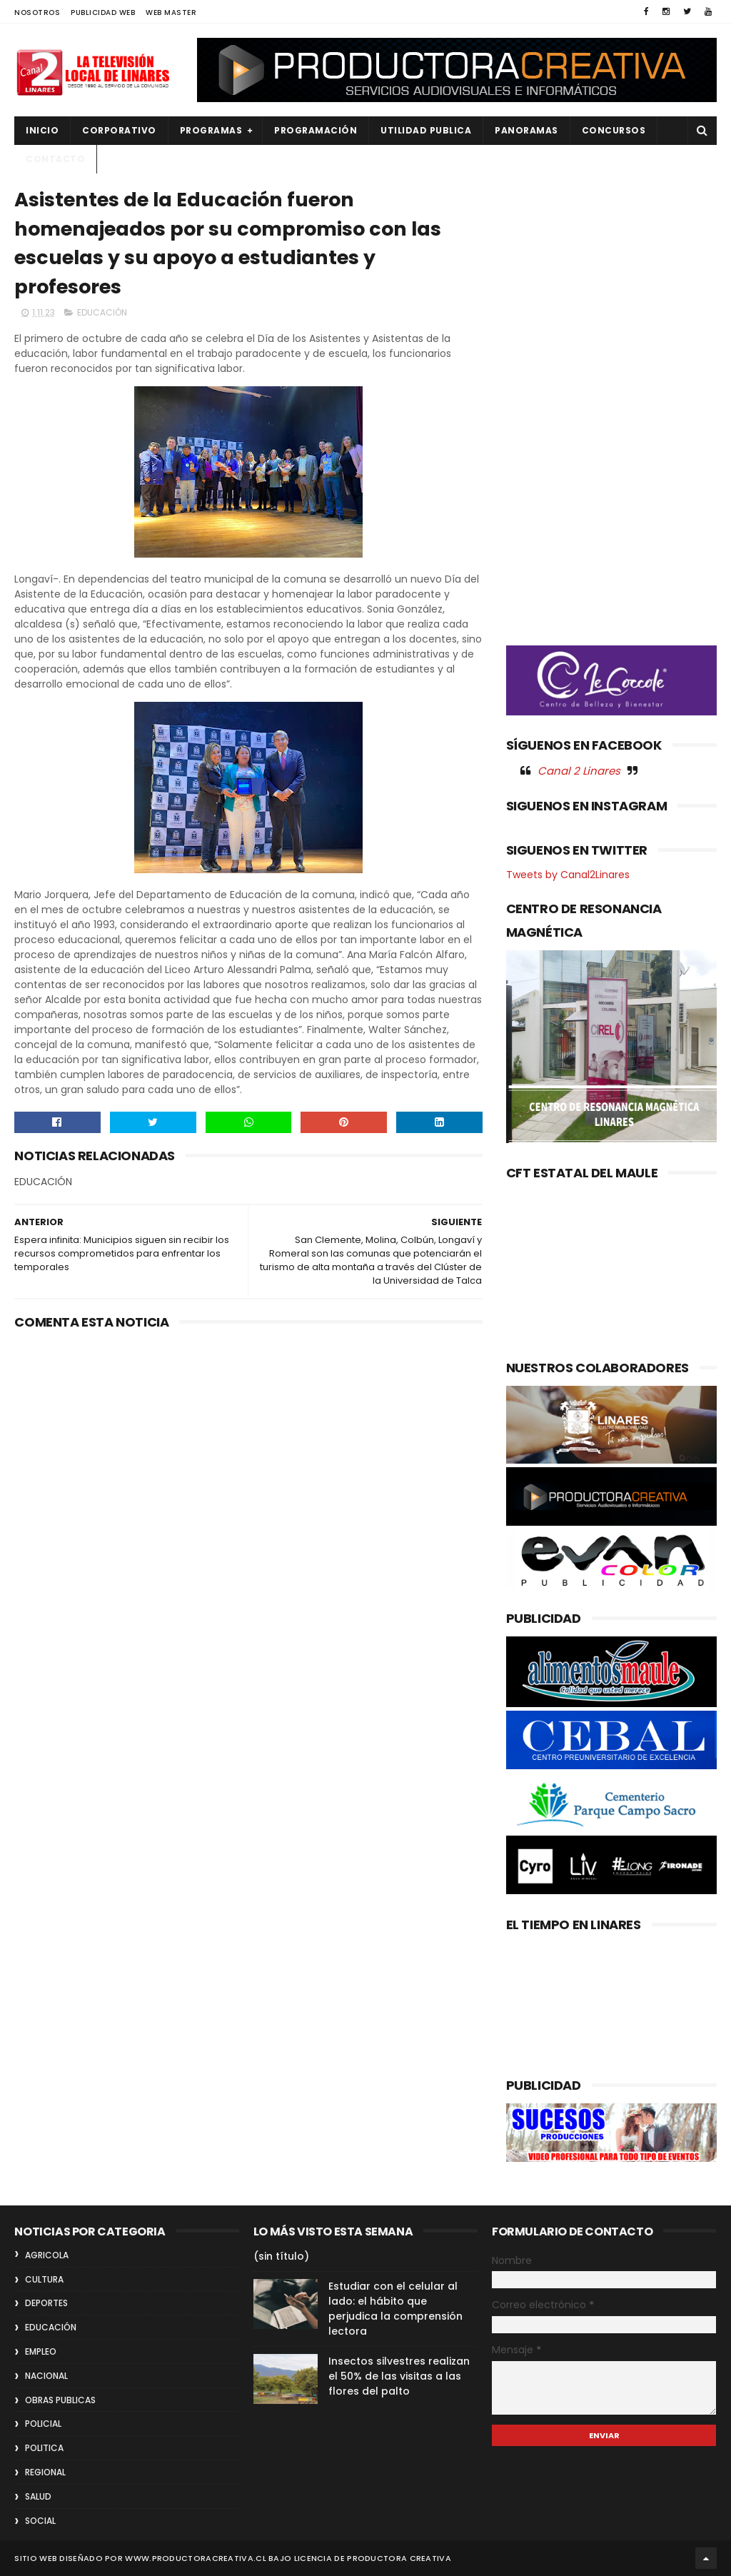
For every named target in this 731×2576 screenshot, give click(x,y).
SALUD (38, 2496)
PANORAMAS (526, 130)
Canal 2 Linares (579, 770)
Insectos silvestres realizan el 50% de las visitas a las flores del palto (399, 2376)
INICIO (42, 130)
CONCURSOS (614, 130)
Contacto (55, 159)
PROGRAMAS (211, 130)
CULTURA (44, 2279)
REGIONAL (45, 2472)
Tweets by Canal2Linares (568, 874)
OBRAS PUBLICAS (60, 2400)
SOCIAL (40, 2521)
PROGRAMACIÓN (315, 130)
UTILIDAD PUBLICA (425, 130)
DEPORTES (46, 2303)
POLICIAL (43, 2423)
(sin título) (281, 2256)
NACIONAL (46, 2376)
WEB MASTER (171, 12)
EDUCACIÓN (102, 312)
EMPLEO (40, 2351)
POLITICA (44, 2448)
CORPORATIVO (119, 130)
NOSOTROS (37, 12)
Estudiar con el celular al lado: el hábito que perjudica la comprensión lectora (395, 2308)
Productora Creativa (399, 2558)
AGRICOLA (47, 2255)
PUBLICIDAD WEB (103, 12)
